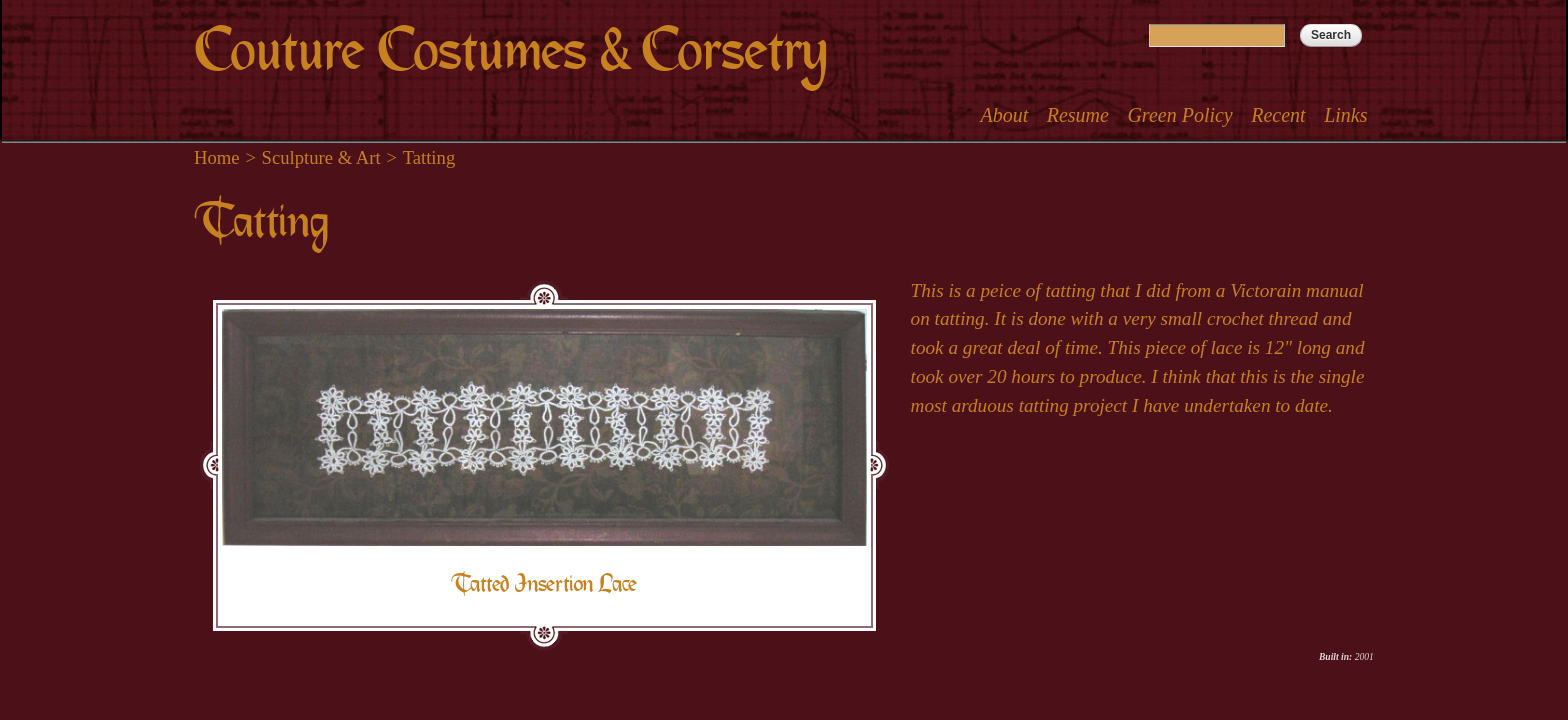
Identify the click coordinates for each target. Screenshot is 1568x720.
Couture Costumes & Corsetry (510, 50)
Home (217, 157)
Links (1345, 115)
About (1004, 115)
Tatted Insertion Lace (544, 583)
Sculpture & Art (321, 157)
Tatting (429, 157)
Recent (1278, 115)
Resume (1078, 115)
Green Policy (1179, 115)
